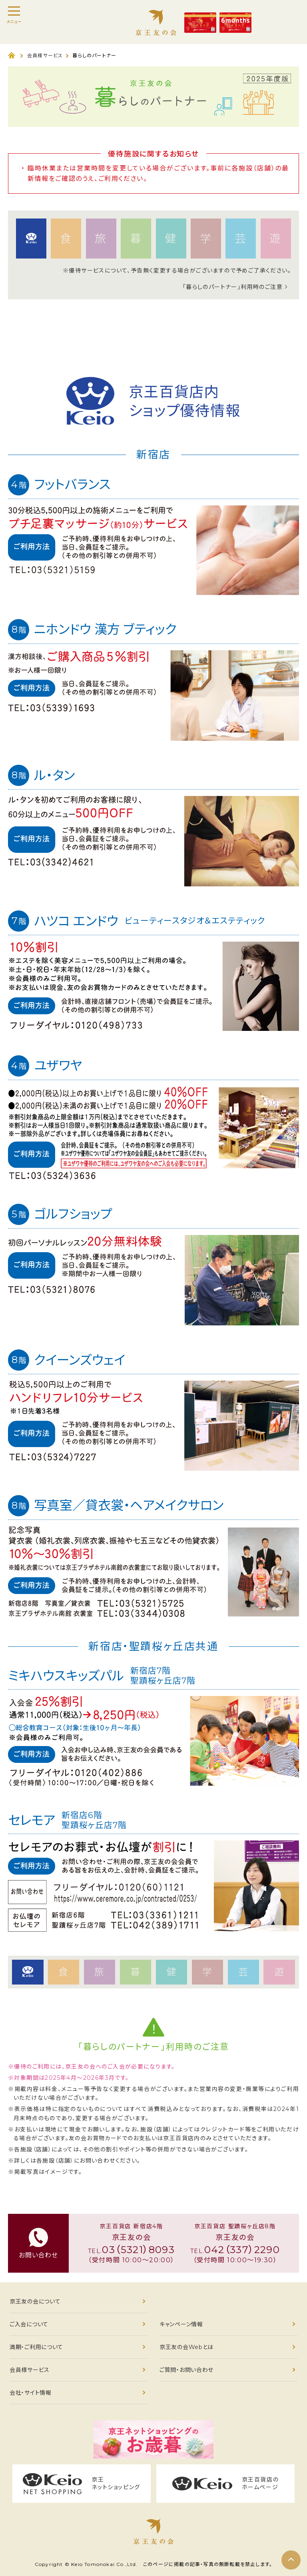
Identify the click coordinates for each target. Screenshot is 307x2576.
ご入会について (29, 2324)
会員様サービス (45, 55)
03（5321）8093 (138, 2249)
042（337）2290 (242, 2249)
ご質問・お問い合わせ (186, 2370)
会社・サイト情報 (31, 2392)
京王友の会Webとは (186, 2347)
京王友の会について (35, 2301)
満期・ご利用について (36, 2347)
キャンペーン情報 (181, 2324)
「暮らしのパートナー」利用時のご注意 (233, 287)
